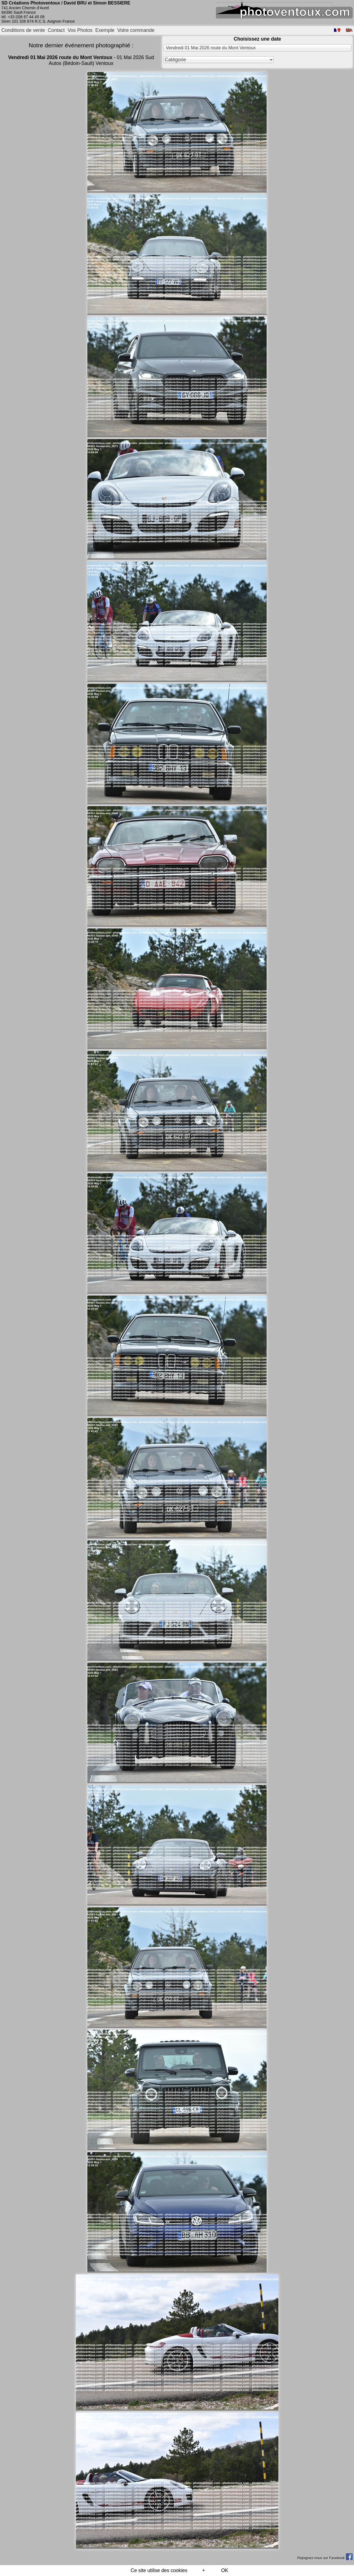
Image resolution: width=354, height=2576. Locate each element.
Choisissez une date (257, 39)
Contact (56, 30)
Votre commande (136, 30)
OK (224, 2570)
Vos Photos (79, 30)
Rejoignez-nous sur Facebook (325, 2558)
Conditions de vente (23, 30)
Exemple (104, 30)
